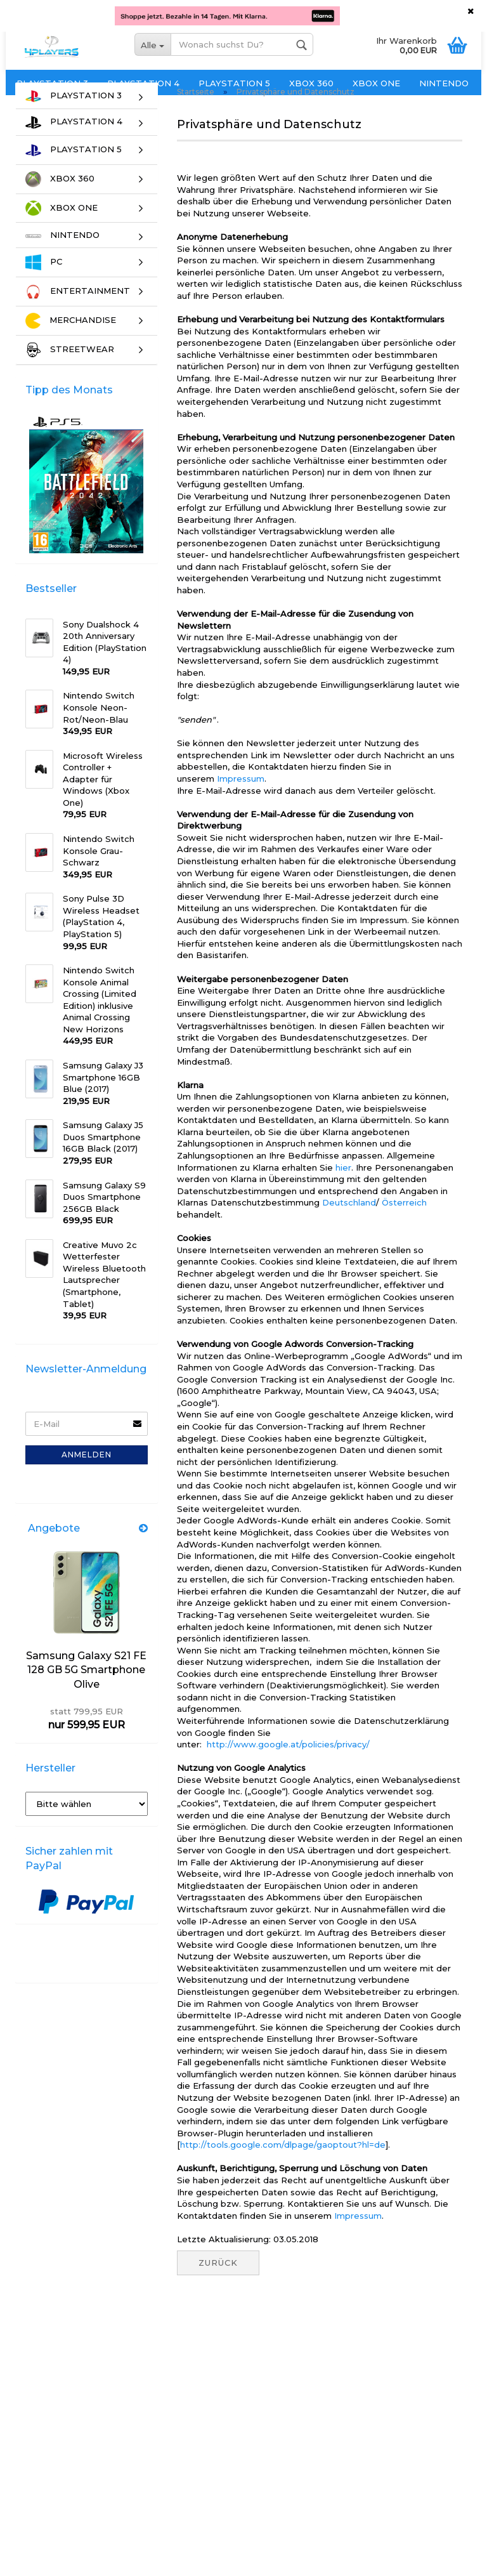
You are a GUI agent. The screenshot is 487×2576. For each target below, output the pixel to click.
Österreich (404, 1224)
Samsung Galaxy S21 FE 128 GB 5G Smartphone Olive (86, 1691)
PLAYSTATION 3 (52, 83)
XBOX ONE (376, 83)
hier (343, 1189)
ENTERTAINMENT (77, 314)
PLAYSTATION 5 (234, 83)
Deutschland (349, 1224)
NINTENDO (444, 83)
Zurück (218, 2285)
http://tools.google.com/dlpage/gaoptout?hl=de (283, 2167)
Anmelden (87, 1476)
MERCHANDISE (70, 343)
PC (43, 284)
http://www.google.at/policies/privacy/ (288, 1766)
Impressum (240, 801)
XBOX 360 (311, 83)
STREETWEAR (69, 372)
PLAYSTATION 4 (143, 83)
